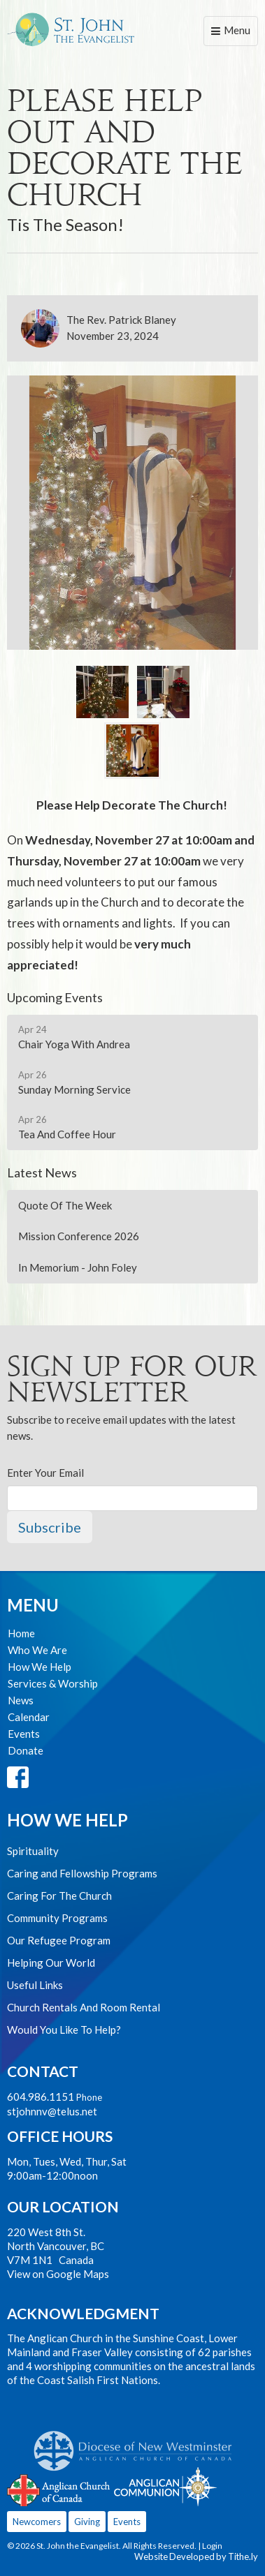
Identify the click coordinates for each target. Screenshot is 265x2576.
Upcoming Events (55, 997)
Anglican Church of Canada (59, 2488)
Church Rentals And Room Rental (83, 2007)
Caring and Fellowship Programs (82, 1873)
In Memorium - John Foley (77, 1267)
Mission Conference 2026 (78, 1236)
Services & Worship (53, 1683)
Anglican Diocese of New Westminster (138, 2444)
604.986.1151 (40, 2096)
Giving (87, 2521)
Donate (25, 1750)
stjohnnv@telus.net (52, 2111)
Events (24, 1733)
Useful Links (35, 1985)
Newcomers (37, 2521)
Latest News (42, 1172)
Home (21, 1633)
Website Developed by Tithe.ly (196, 2556)
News (21, 1700)
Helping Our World (51, 1962)
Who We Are (37, 1650)
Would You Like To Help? (64, 2029)
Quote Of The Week (65, 1205)
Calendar (29, 1717)
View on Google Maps (58, 2274)
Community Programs (57, 1918)
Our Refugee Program (58, 1940)
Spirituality (33, 1851)
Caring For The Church (59, 1895)
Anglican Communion (165, 2486)
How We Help (39, 1666)
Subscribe (49, 1527)
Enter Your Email (45, 1472)
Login (212, 2545)
